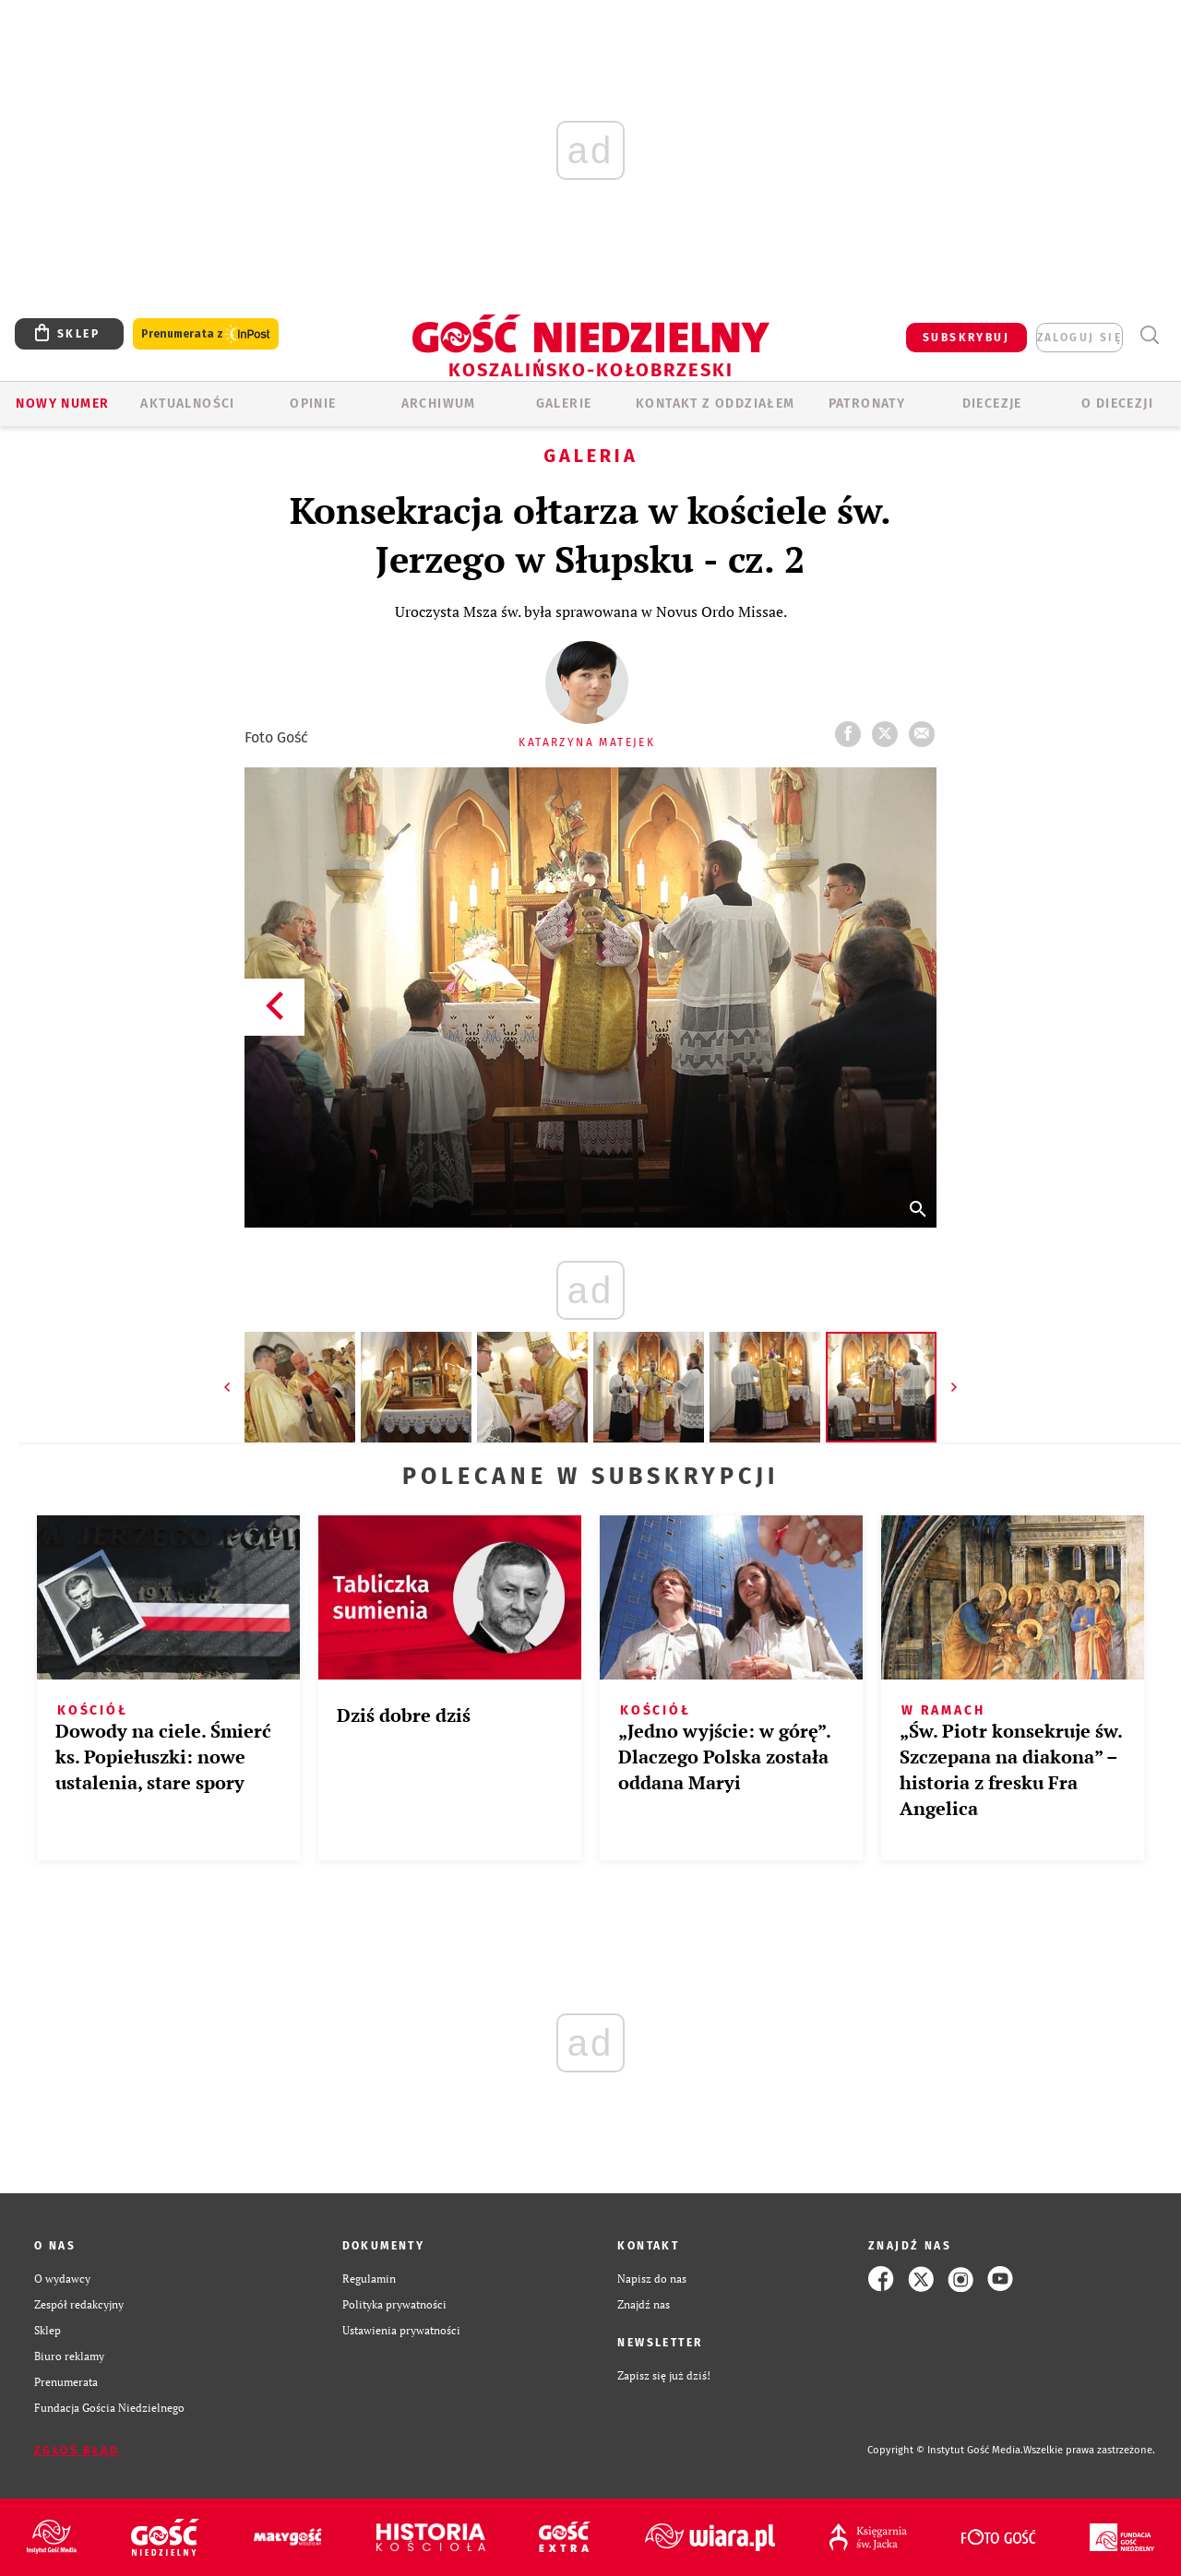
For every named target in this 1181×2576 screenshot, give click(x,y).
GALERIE (564, 403)
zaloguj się (1079, 337)
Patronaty (867, 403)
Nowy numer (62, 403)
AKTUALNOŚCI (187, 403)
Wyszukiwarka (1149, 335)
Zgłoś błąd (76, 2450)
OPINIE (313, 403)
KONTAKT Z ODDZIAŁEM (715, 403)
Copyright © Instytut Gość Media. (945, 2450)
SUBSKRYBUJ (966, 337)
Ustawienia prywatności (401, 2330)
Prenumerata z (205, 334)
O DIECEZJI (1117, 403)
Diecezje (992, 403)
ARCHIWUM (438, 403)
